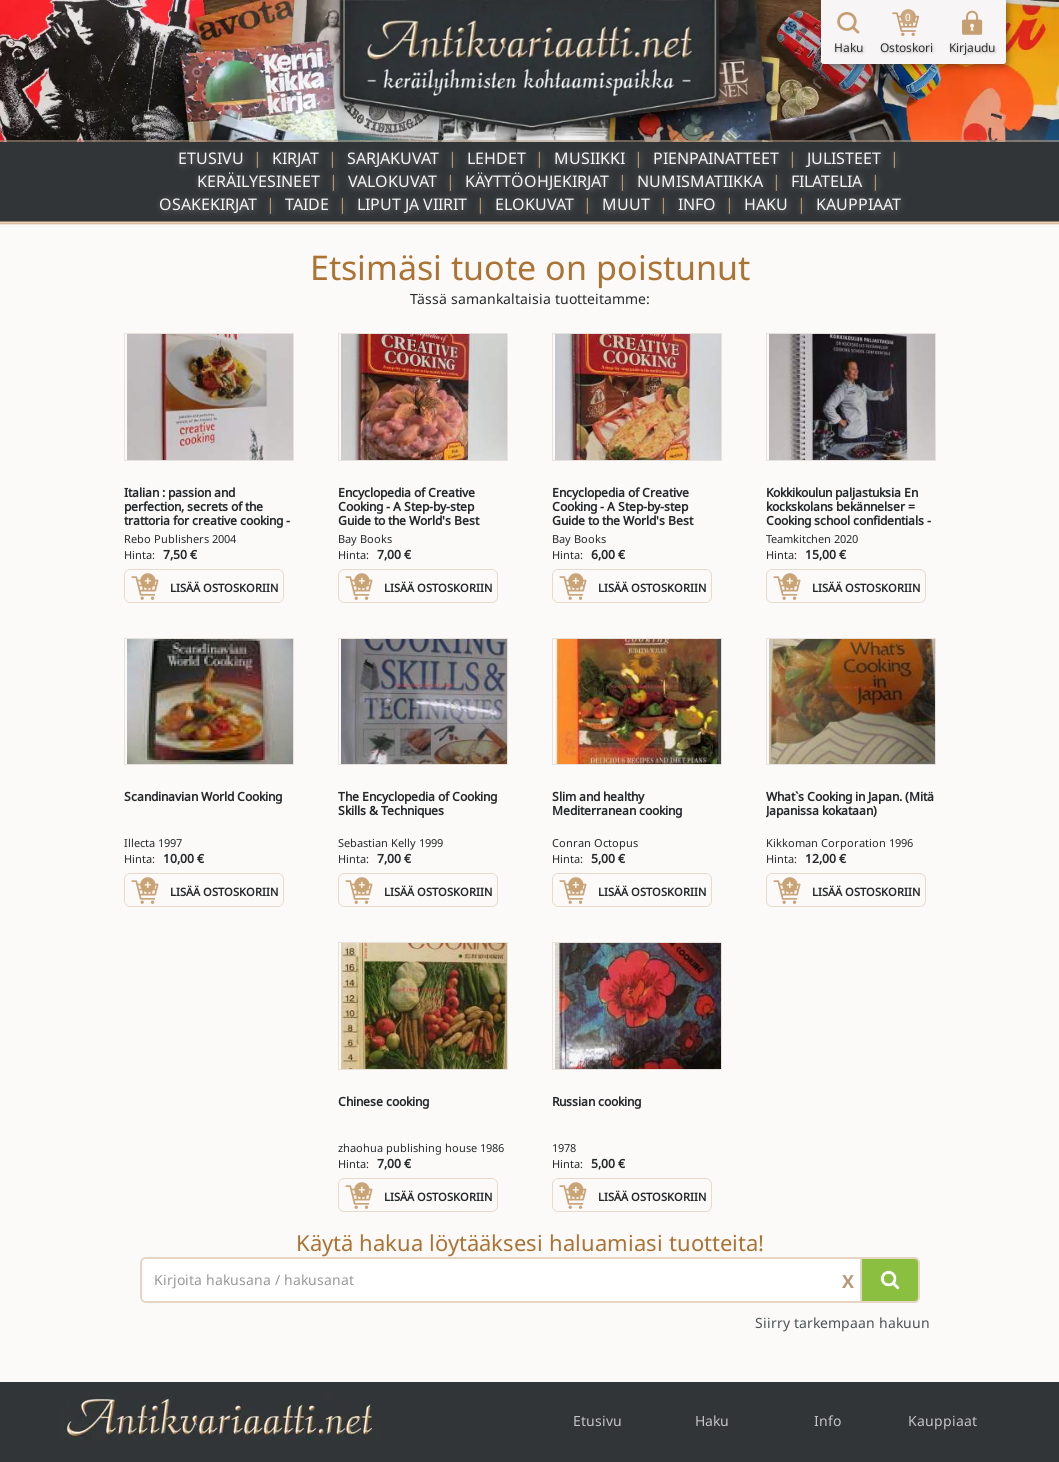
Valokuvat (392, 181)
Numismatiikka (700, 181)
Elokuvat (534, 204)
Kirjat (295, 158)
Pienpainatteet (716, 158)
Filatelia (826, 181)
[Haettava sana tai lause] (530, 1280)
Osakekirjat (208, 204)
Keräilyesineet (258, 181)
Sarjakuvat (393, 158)
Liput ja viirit (412, 204)
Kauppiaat (858, 204)
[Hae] (890, 1280)
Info (697, 204)
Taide (307, 204)
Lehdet (496, 158)
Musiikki (589, 158)
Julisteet (844, 158)
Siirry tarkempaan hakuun (842, 1322)
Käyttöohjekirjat (537, 181)
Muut (626, 204)
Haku (766, 204)
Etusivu (211, 158)
